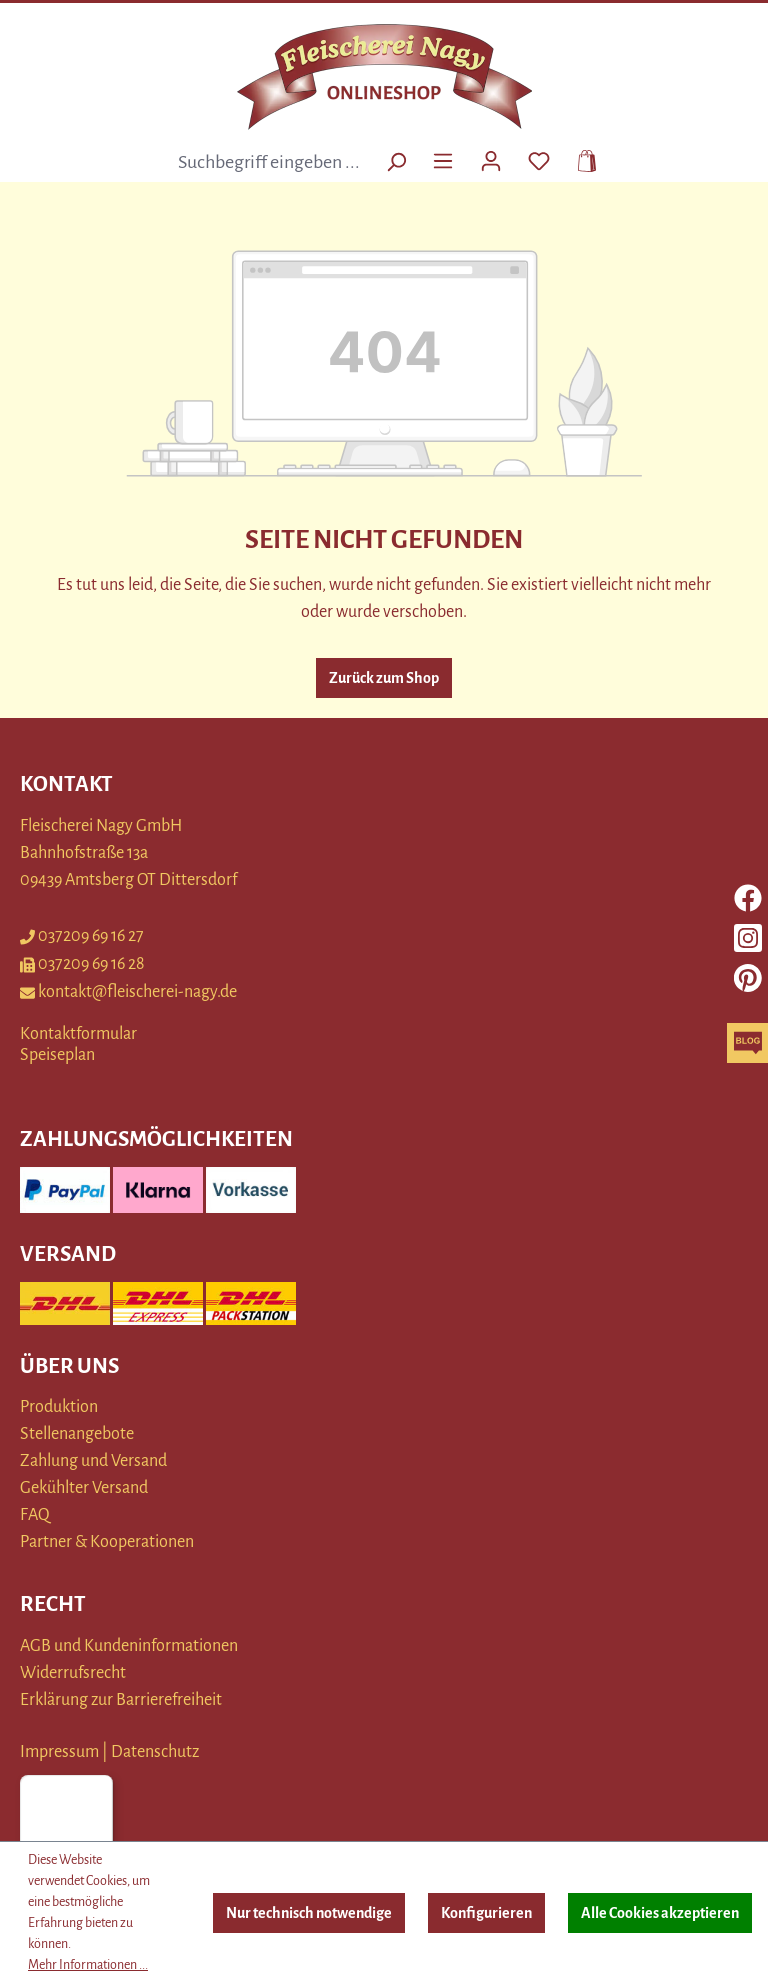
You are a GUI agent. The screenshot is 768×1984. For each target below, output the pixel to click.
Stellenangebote (77, 1434)
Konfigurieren (486, 1913)
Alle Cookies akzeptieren (660, 1913)
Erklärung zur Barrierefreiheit (121, 1700)
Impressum (59, 1752)
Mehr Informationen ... (88, 1965)
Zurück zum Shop (384, 678)
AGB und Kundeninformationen (129, 1646)
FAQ (35, 1515)
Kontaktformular (78, 1034)
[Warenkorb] (581, 159)
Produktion (59, 1407)
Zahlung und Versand (93, 1461)
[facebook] (748, 898)
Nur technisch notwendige (309, 1913)
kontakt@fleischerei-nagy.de (128, 992)
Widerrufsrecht (73, 1673)
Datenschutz (155, 1752)
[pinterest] (748, 978)
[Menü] (443, 159)
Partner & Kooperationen (107, 1542)
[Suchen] (396, 162)
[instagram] (748, 938)
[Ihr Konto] (491, 159)
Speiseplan (57, 1055)
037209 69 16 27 (82, 936)
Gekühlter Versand (84, 1488)
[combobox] (271, 162)
